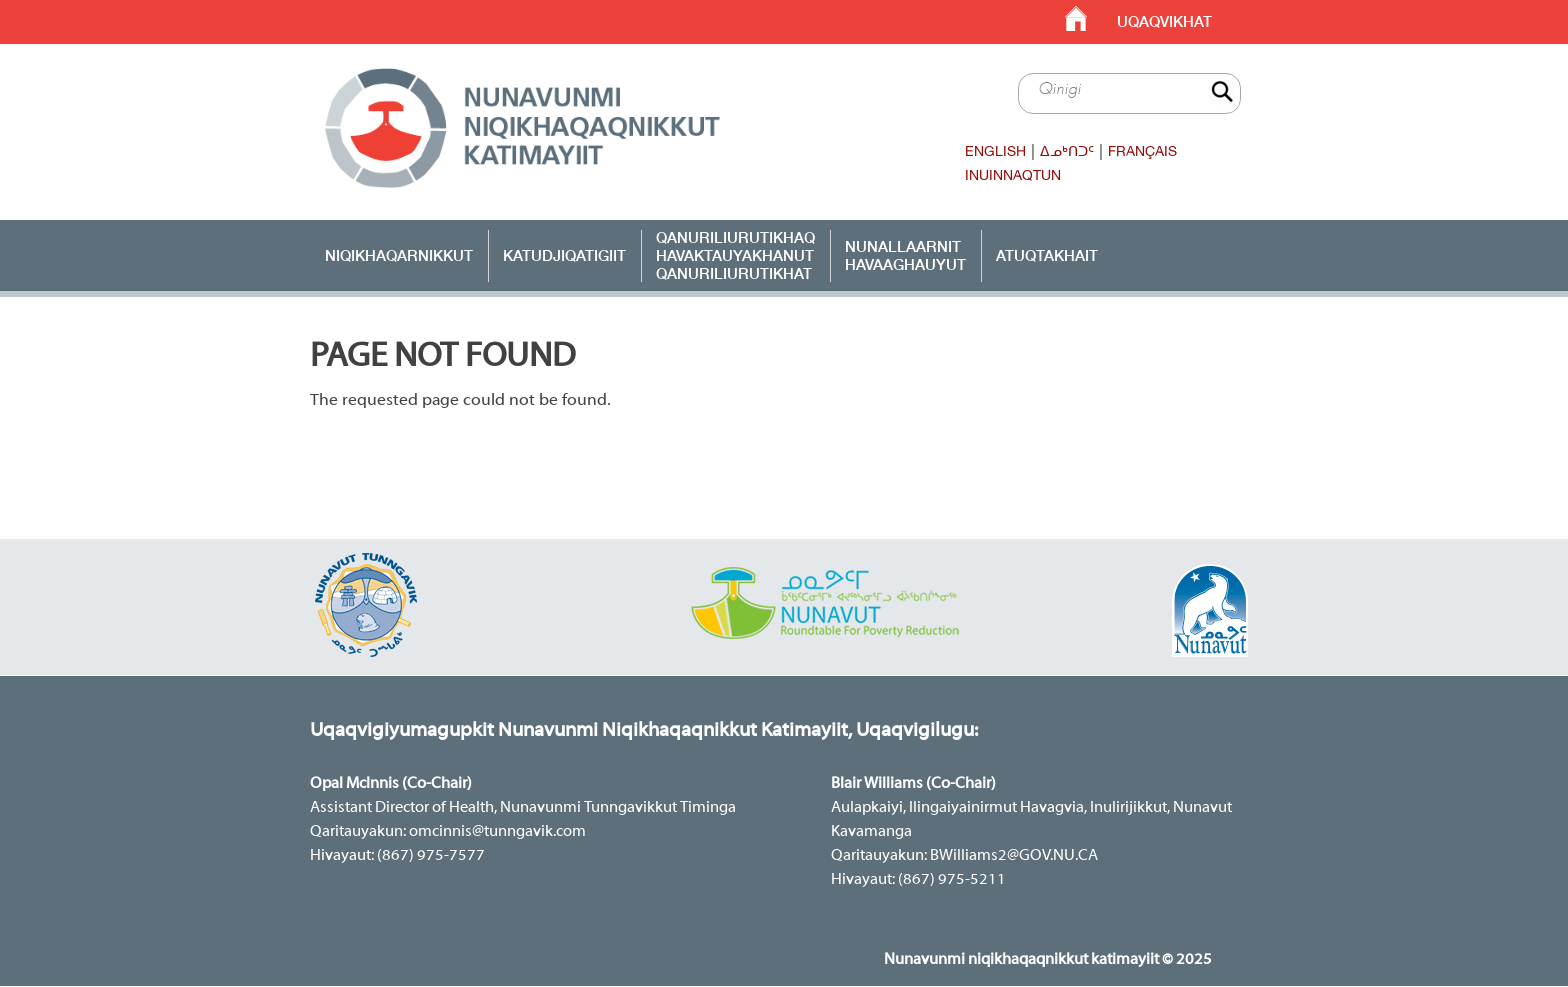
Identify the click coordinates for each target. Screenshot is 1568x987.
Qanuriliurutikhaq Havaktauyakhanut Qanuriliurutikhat (735, 255)
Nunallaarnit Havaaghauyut (905, 255)
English (995, 151)
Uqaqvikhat (1164, 21)
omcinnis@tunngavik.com (497, 832)
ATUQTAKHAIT (1047, 255)
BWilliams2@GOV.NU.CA (1014, 856)
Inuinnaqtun (1013, 175)
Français (1142, 151)
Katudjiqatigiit (564, 255)
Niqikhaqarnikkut (399, 255)
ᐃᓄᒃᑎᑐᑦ (1067, 151)
